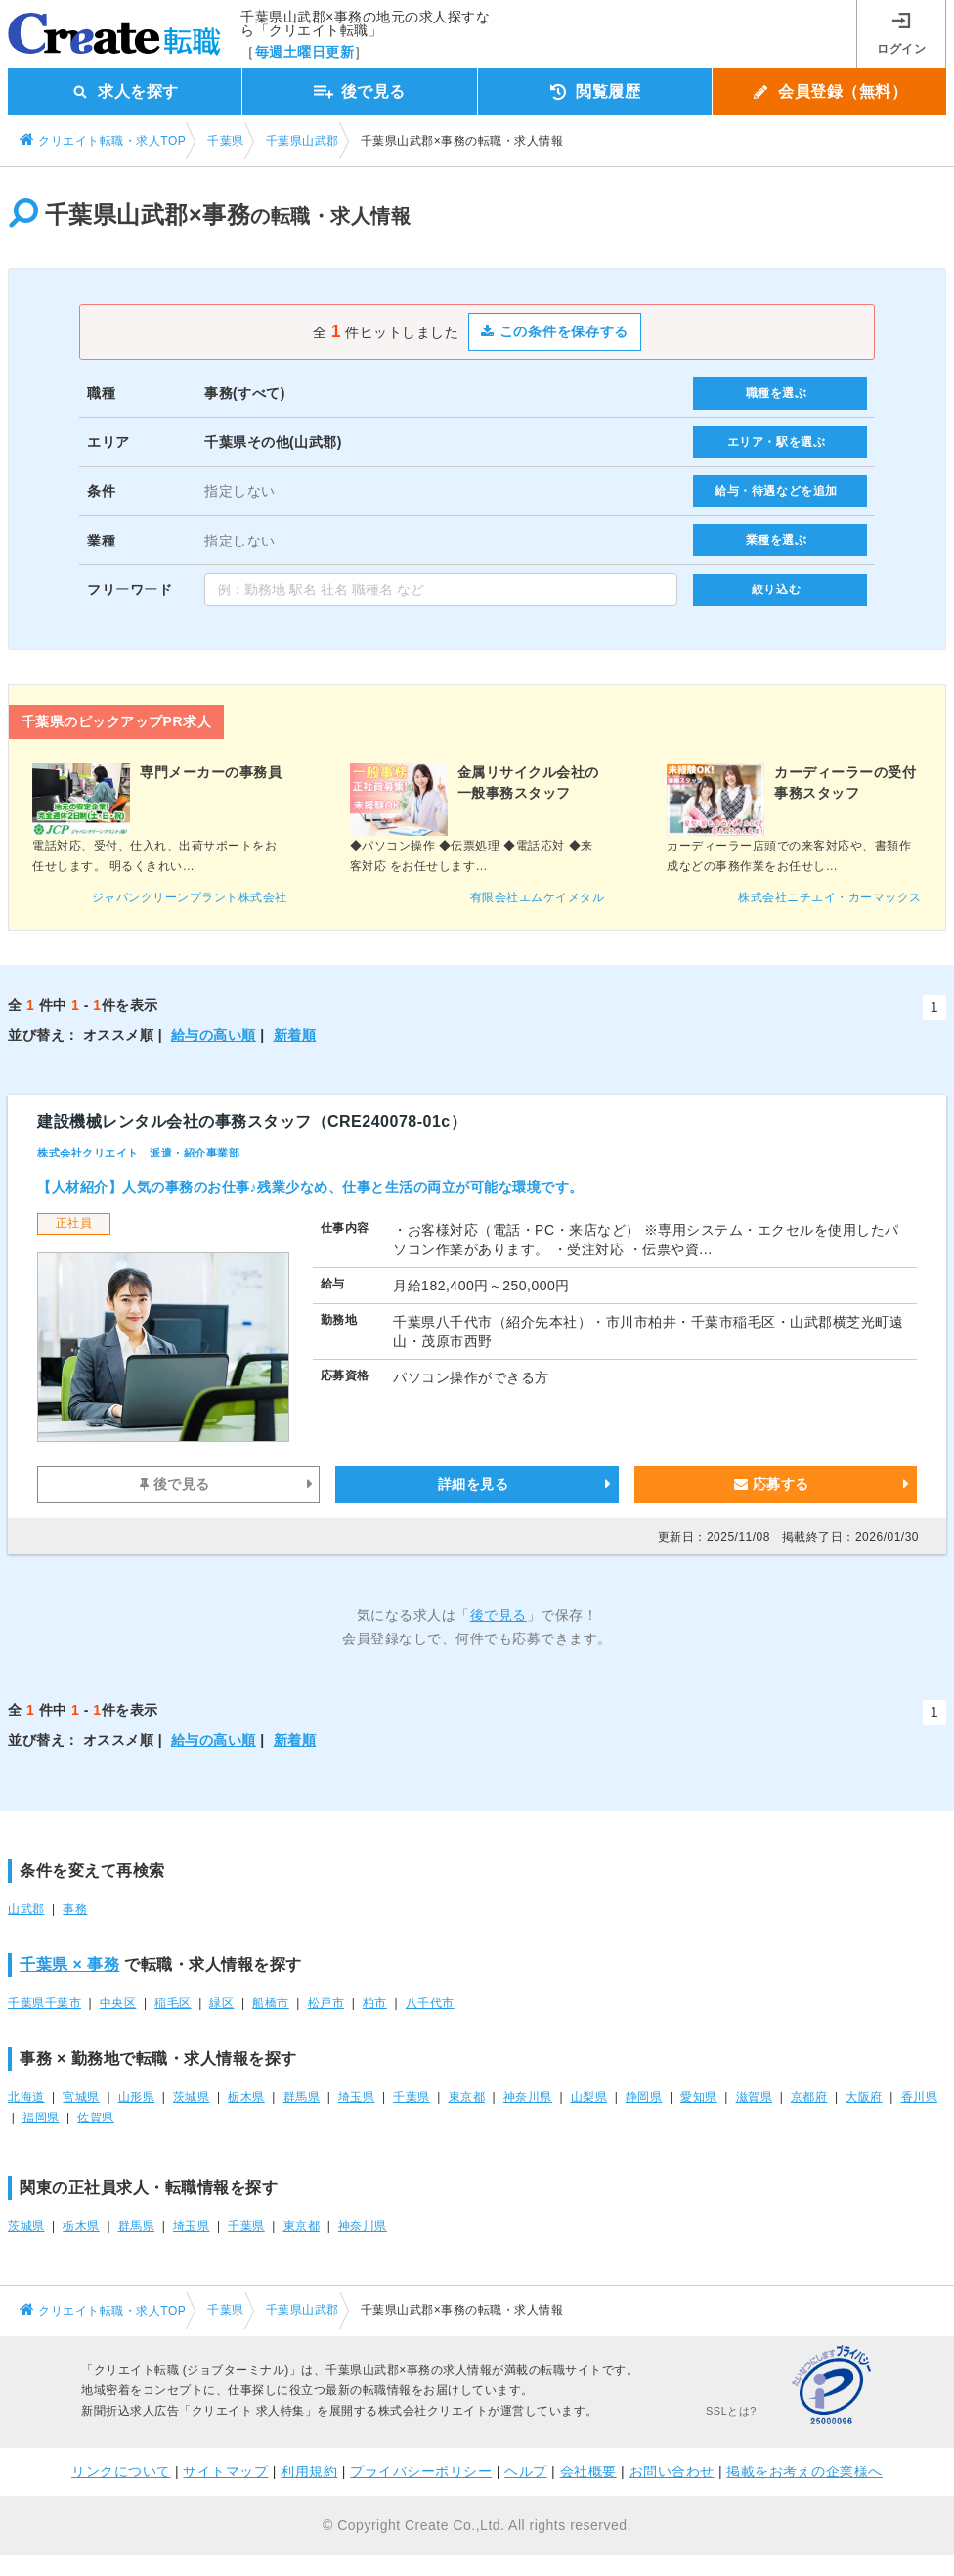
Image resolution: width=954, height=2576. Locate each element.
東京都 (467, 2097)
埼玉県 (356, 2097)
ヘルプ (525, 2471)
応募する (771, 1484)
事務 (75, 1909)
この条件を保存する (555, 331)
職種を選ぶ (776, 393)
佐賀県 (95, 2117)
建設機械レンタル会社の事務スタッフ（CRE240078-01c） (251, 1121)
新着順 (295, 1035)
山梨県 (589, 2097)
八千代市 (430, 2003)
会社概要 (588, 2471)
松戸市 (326, 2003)
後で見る (175, 1484)
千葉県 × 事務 (69, 1964)
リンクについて (121, 2471)
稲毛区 (173, 2003)
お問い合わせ (672, 2471)
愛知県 (698, 2097)
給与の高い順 (213, 1035)
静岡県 (644, 2097)
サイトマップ (225, 2471)
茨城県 (191, 2097)
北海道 (26, 2097)
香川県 (919, 2097)
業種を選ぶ (776, 539)
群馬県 (302, 2097)
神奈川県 (527, 2097)
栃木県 (246, 2097)
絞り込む (776, 589)
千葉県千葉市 (44, 2003)
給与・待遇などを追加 (776, 491)
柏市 (375, 2003)
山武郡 (26, 1909)
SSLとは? (731, 2411)
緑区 (221, 2003)
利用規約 (309, 2471)
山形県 (136, 2097)
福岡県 (41, 2117)
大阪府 (864, 2097)
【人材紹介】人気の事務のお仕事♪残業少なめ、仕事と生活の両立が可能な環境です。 (310, 1187)
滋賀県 (754, 2097)
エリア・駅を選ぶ (776, 442)
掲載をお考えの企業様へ (804, 2471)
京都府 (809, 2097)
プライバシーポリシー (421, 2471)
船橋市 (270, 2003)
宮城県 (81, 2097)
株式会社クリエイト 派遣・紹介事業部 (138, 1152)
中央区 (118, 2003)
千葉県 (411, 2097)
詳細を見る (473, 1484)
